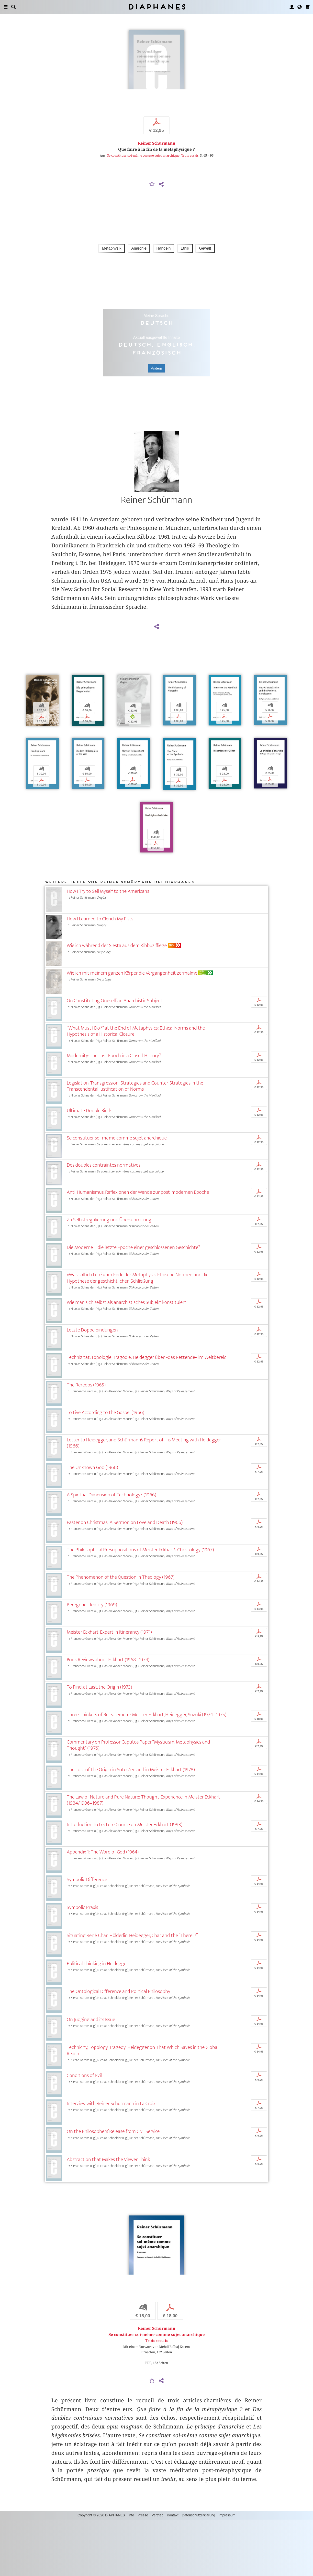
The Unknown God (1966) (92, 1495)
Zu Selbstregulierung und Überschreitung (109, 1248)
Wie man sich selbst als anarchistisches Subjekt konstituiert (126, 1330)
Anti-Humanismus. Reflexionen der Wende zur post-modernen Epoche (138, 1220)
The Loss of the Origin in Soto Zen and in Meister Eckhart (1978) (131, 1797)
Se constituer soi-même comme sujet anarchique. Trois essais (153, 183)
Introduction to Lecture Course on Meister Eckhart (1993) (124, 1852)
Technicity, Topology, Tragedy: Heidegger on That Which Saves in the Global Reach (142, 2078)
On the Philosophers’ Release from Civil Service (113, 2159)
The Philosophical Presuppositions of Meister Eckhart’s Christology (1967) (140, 1578)
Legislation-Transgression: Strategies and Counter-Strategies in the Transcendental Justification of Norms (135, 1114)
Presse (142, 2572)
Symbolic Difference (87, 1907)
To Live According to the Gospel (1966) (105, 1440)
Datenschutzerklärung (198, 2572)
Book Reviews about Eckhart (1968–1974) (108, 1687)
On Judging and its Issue (91, 2047)
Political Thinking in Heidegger (97, 1991)
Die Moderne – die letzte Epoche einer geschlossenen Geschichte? (133, 1275)
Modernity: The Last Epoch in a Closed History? (114, 1083)
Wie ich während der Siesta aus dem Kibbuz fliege (117, 973)
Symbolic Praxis (82, 1935)
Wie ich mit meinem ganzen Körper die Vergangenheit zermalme (132, 1001)
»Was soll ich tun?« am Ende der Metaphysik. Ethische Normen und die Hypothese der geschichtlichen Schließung (138, 1306)
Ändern (156, 396)
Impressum (227, 2572)
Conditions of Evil (84, 2103)
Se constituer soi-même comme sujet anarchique (117, 1166)
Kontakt (172, 2572)
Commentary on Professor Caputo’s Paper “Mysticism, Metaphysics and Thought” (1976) (138, 1773)
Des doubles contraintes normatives (103, 1193)
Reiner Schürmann (156, 171)
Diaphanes (156, 7)
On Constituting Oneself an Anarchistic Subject (114, 1028)
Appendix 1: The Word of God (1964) (103, 1880)
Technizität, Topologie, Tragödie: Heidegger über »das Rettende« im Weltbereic (146, 1385)
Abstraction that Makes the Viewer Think (108, 2187)
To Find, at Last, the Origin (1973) (99, 1715)
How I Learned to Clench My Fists (100, 947)
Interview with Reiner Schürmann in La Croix (111, 2131)
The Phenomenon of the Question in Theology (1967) (121, 1605)
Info (131, 2572)
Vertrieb (157, 2572)
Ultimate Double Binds (89, 1138)
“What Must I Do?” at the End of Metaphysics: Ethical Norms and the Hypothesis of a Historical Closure (136, 1059)
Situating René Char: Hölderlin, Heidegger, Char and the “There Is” (132, 1963)
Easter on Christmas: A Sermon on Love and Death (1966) (125, 1550)
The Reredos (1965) (86, 1413)
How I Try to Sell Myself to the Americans (108, 919)
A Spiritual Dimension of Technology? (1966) (111, 1523)
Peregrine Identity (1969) (92, 1633)
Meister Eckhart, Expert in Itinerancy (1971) (109, 1660)
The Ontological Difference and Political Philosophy (118, 2019)
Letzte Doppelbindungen (92, 1358)
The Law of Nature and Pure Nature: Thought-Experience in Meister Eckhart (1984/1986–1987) (143, 1828)
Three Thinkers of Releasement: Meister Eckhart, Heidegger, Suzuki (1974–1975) (146, 1742)
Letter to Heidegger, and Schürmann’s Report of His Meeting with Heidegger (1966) (144, 1471)
